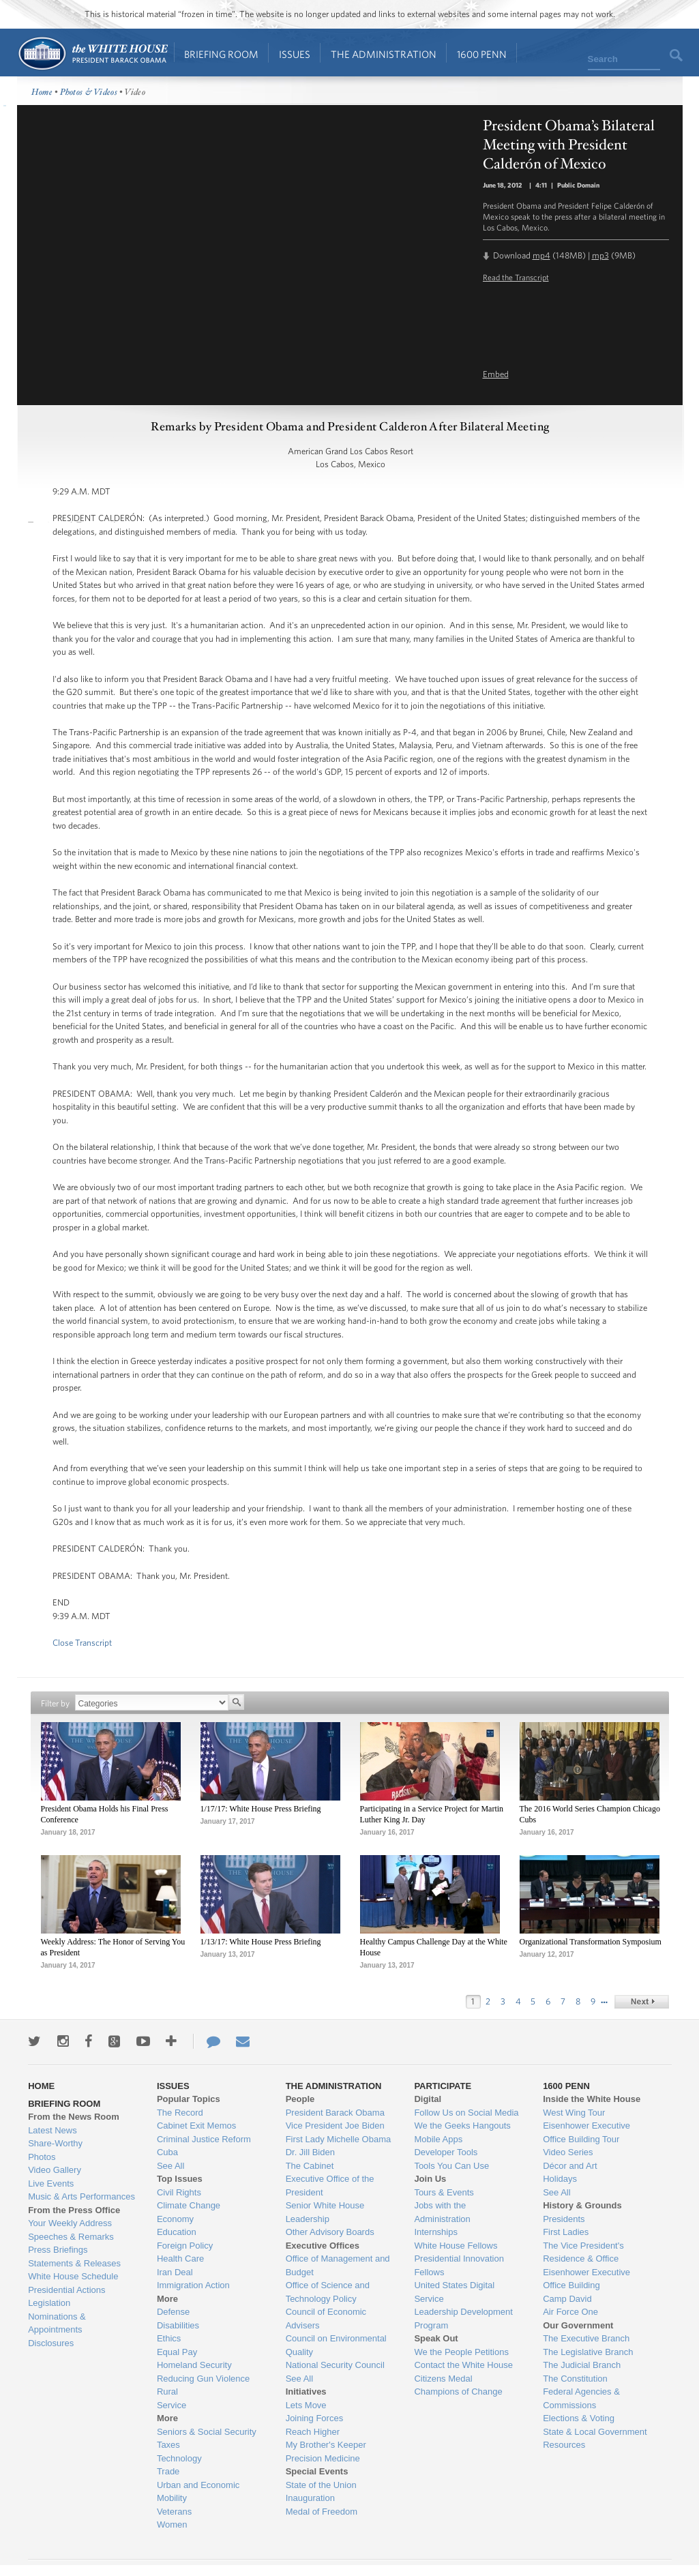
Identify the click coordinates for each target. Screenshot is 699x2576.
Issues (294, 54)
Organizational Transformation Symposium (590, 1941)
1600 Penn (482, 54)
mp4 (541, 255)
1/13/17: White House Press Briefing (260, 1941)
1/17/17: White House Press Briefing (260, 1808)
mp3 (600, 255)
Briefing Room (221, 54)
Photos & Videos (88, 92)
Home (92, 53)
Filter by (55, 1703)
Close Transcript (82, 1643)
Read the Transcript (516, 277)
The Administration (383, 54)
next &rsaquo (641, 2002)
